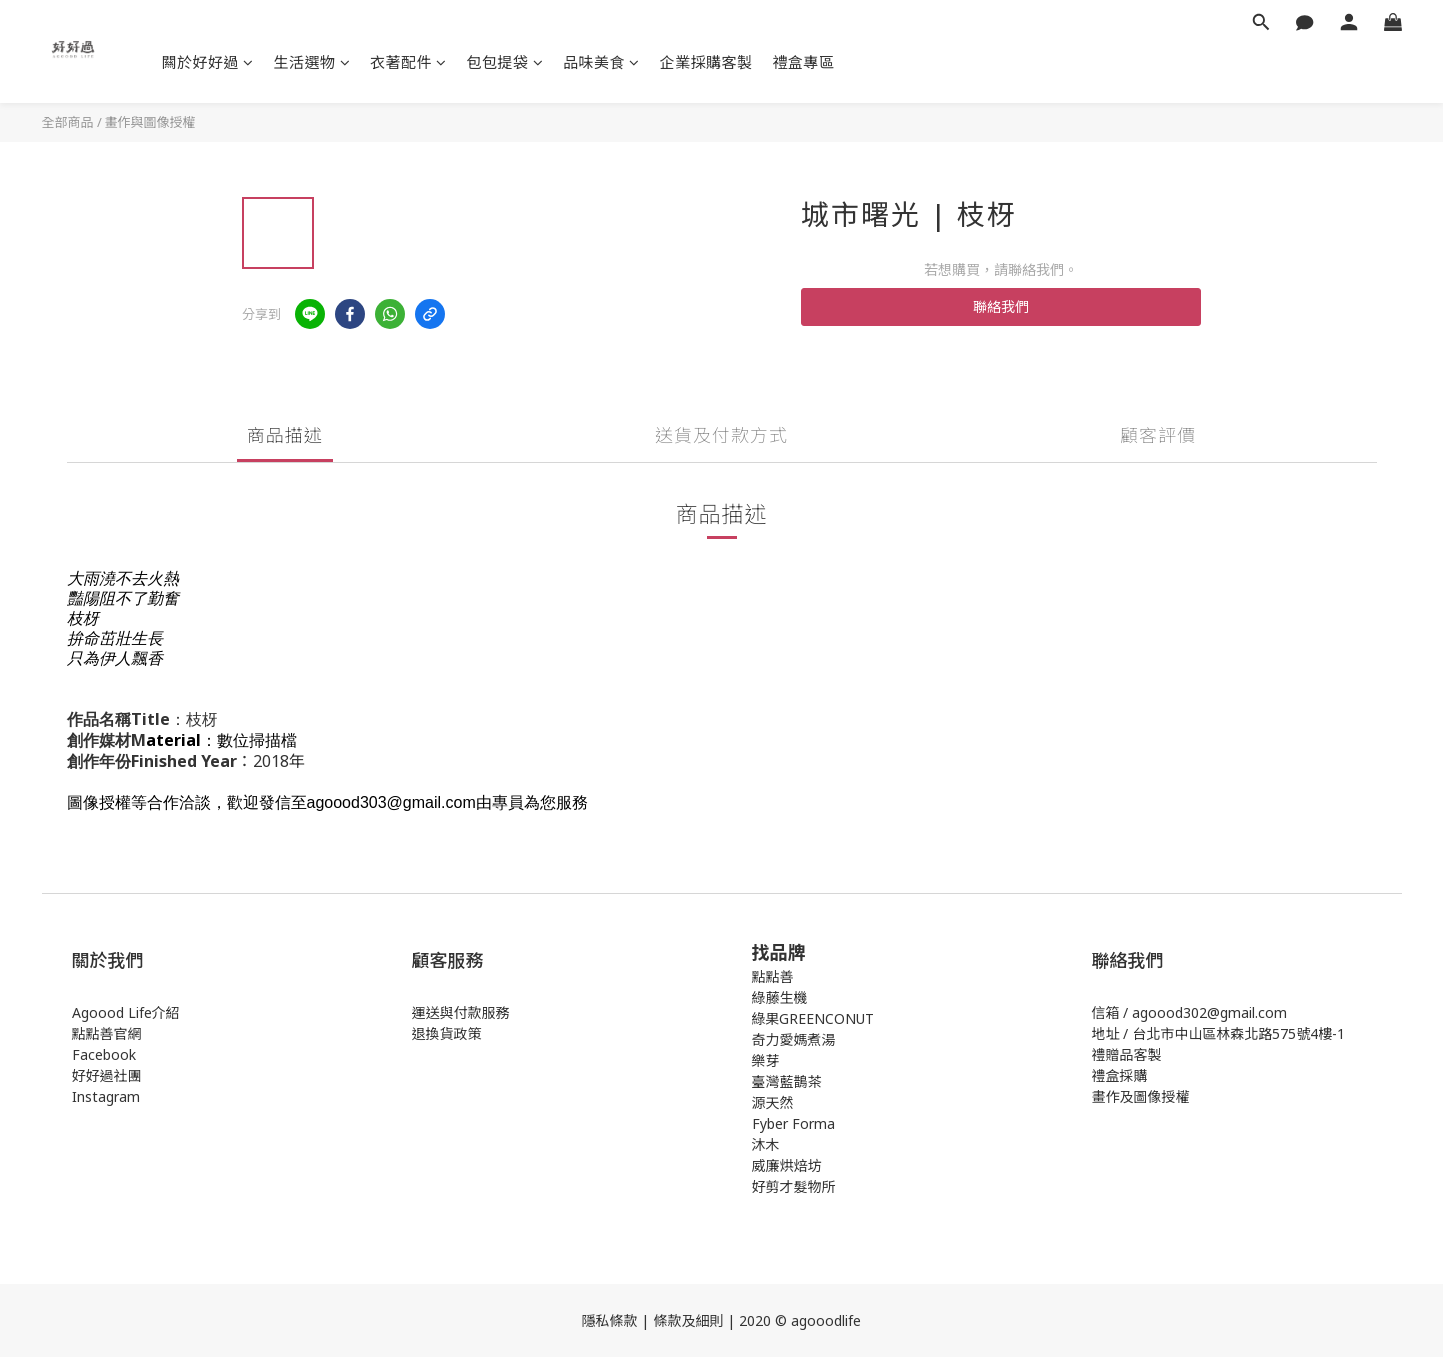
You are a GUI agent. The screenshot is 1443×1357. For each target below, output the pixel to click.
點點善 (773, 976)
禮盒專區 (804, 62)
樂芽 (766, 1060)
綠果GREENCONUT (813, 1018)
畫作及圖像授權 (1141, 1096)
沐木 (766, 1144)
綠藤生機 (780, 997)
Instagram (106, 1096)
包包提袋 (505, 62)
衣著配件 (408, 62)
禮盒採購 (1120, 1075)
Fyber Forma (793, 1123)
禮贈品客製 (1127, 1054)
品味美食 (601, 62)
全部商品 (68, 122)
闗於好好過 (208, 62)
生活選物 (312, 62)
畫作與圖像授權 (150, 122)
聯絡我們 (1001, 306)
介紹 (166, 1012)
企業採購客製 (706, 62)
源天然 (773, 1102)
